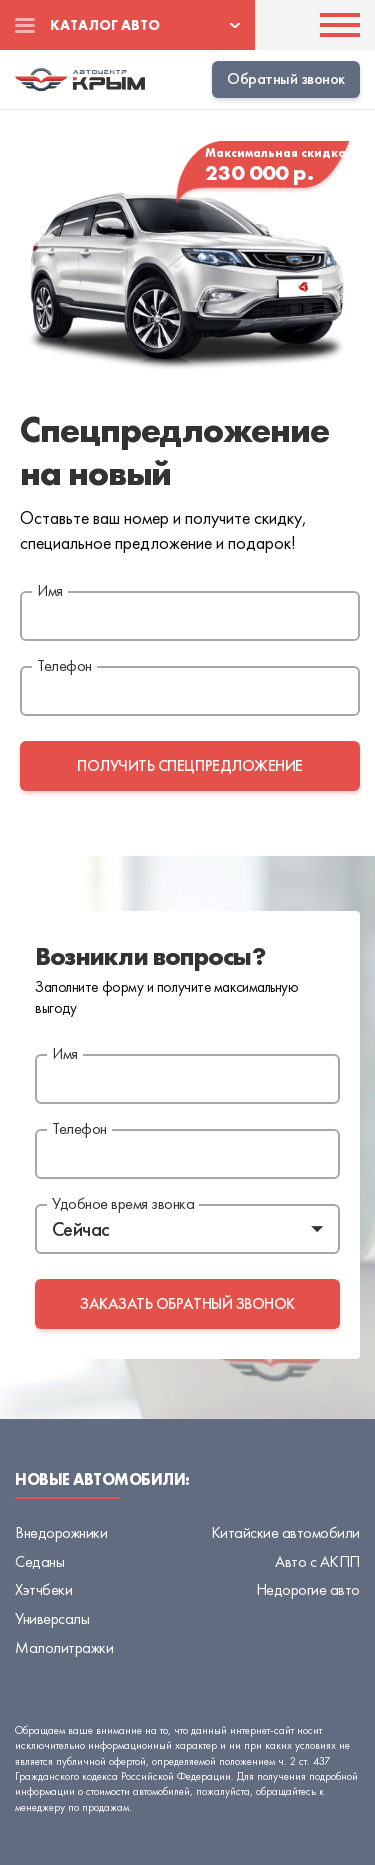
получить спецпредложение (189, 765)
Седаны (39, 1561)
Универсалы (52, 1618)
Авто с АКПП (317, 1561)
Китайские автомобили (285, 1532)
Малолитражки (64, 1647)
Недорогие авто (308, 1589)
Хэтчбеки (43, 1589)
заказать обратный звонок (187, 1303)
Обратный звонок (286, 78)
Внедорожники (61, 1532)
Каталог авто (105, 25)
